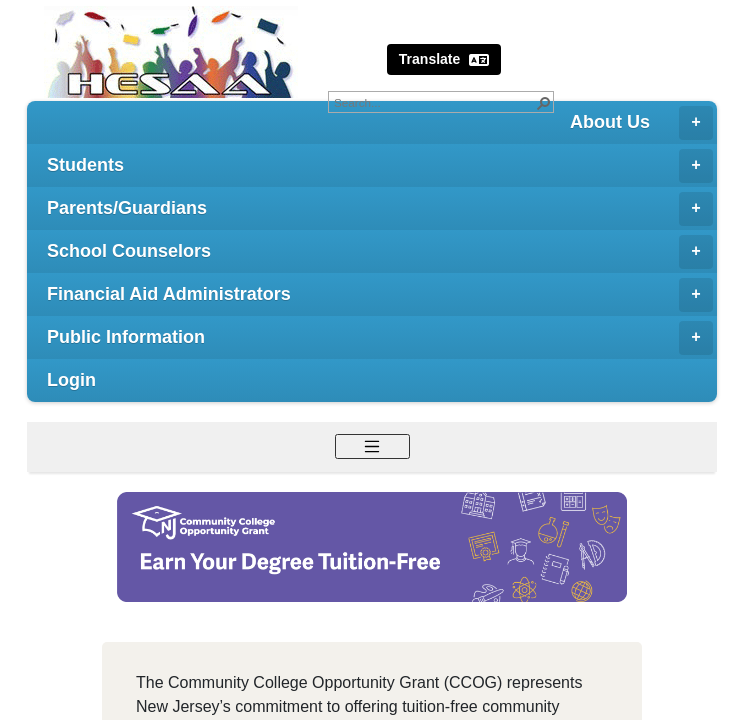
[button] (543, 102)
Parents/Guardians (380, 209)
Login (71, 380)
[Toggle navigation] (372, 447)
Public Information (380, 338)
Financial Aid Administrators (380, 295)
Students (380, 166)
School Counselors (380, 252)
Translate (444, 59)
